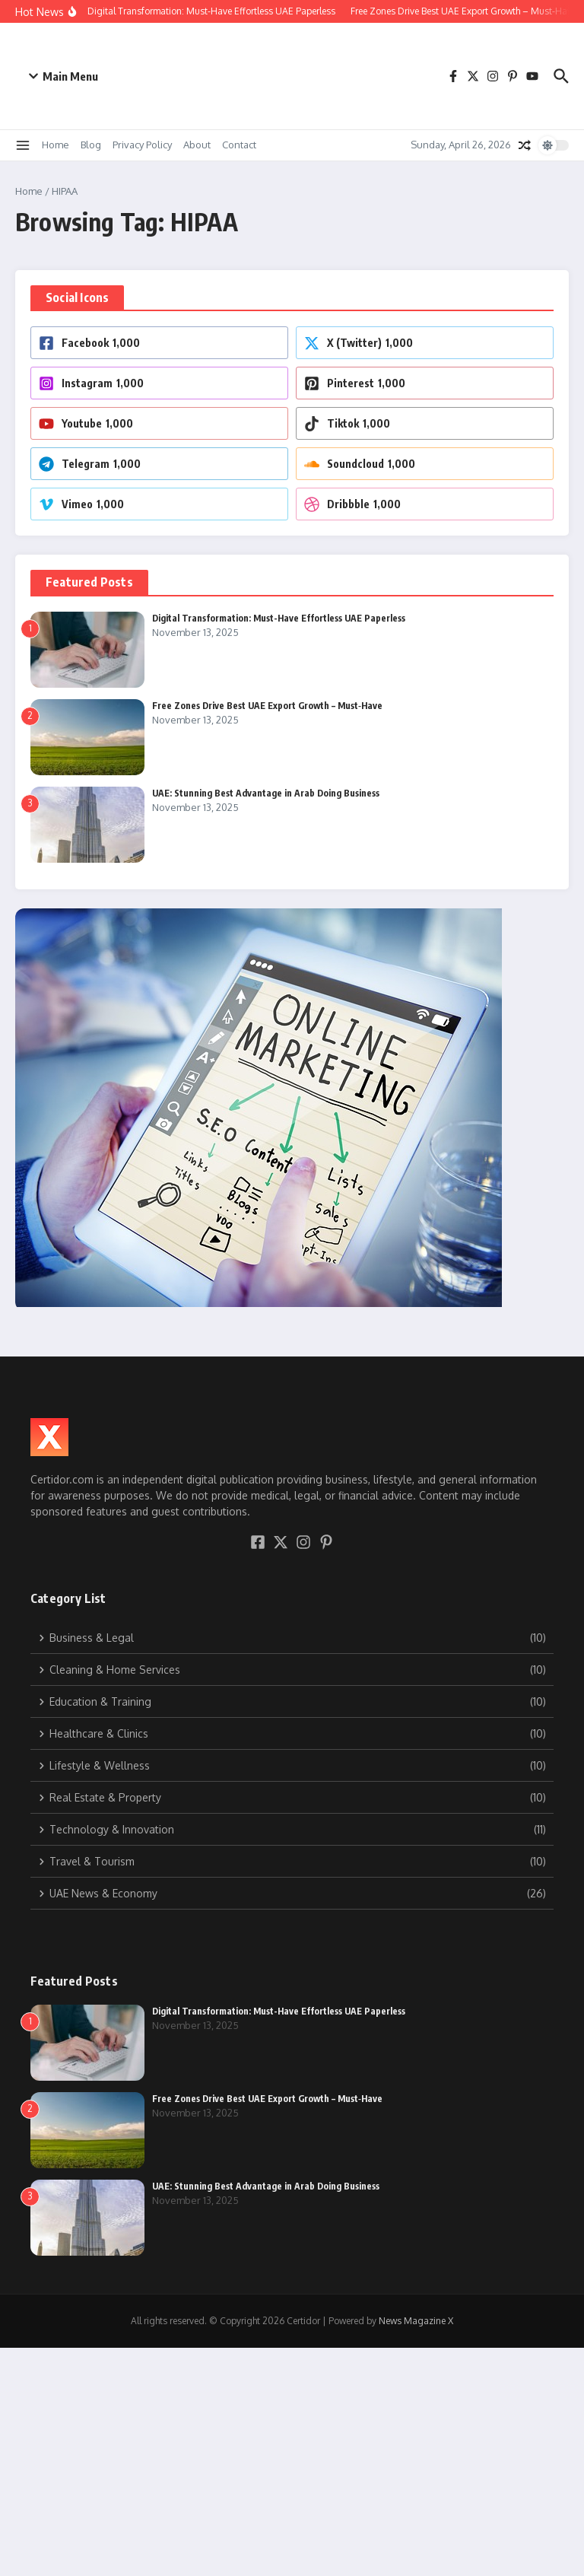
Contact (239, 144)
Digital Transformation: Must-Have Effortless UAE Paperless (278, 618)
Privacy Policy (142, 144)
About (197, 144)
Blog (91, 144)
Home (55, 144)
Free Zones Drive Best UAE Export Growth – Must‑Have (267, 705)
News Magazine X (416, 2320)
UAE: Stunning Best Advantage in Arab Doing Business (265, 793)
